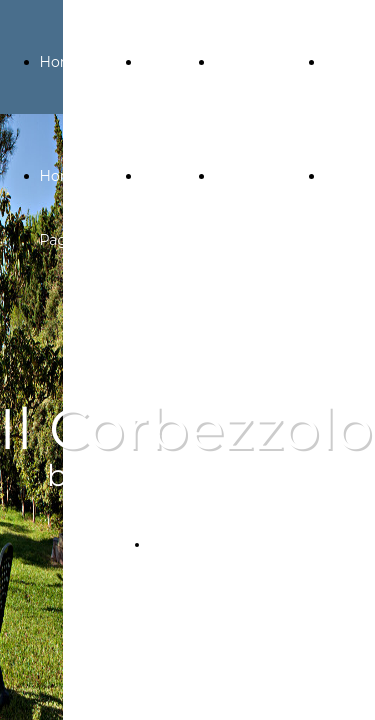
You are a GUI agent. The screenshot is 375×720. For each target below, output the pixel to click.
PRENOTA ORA (195, 544)
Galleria (168, 62)
